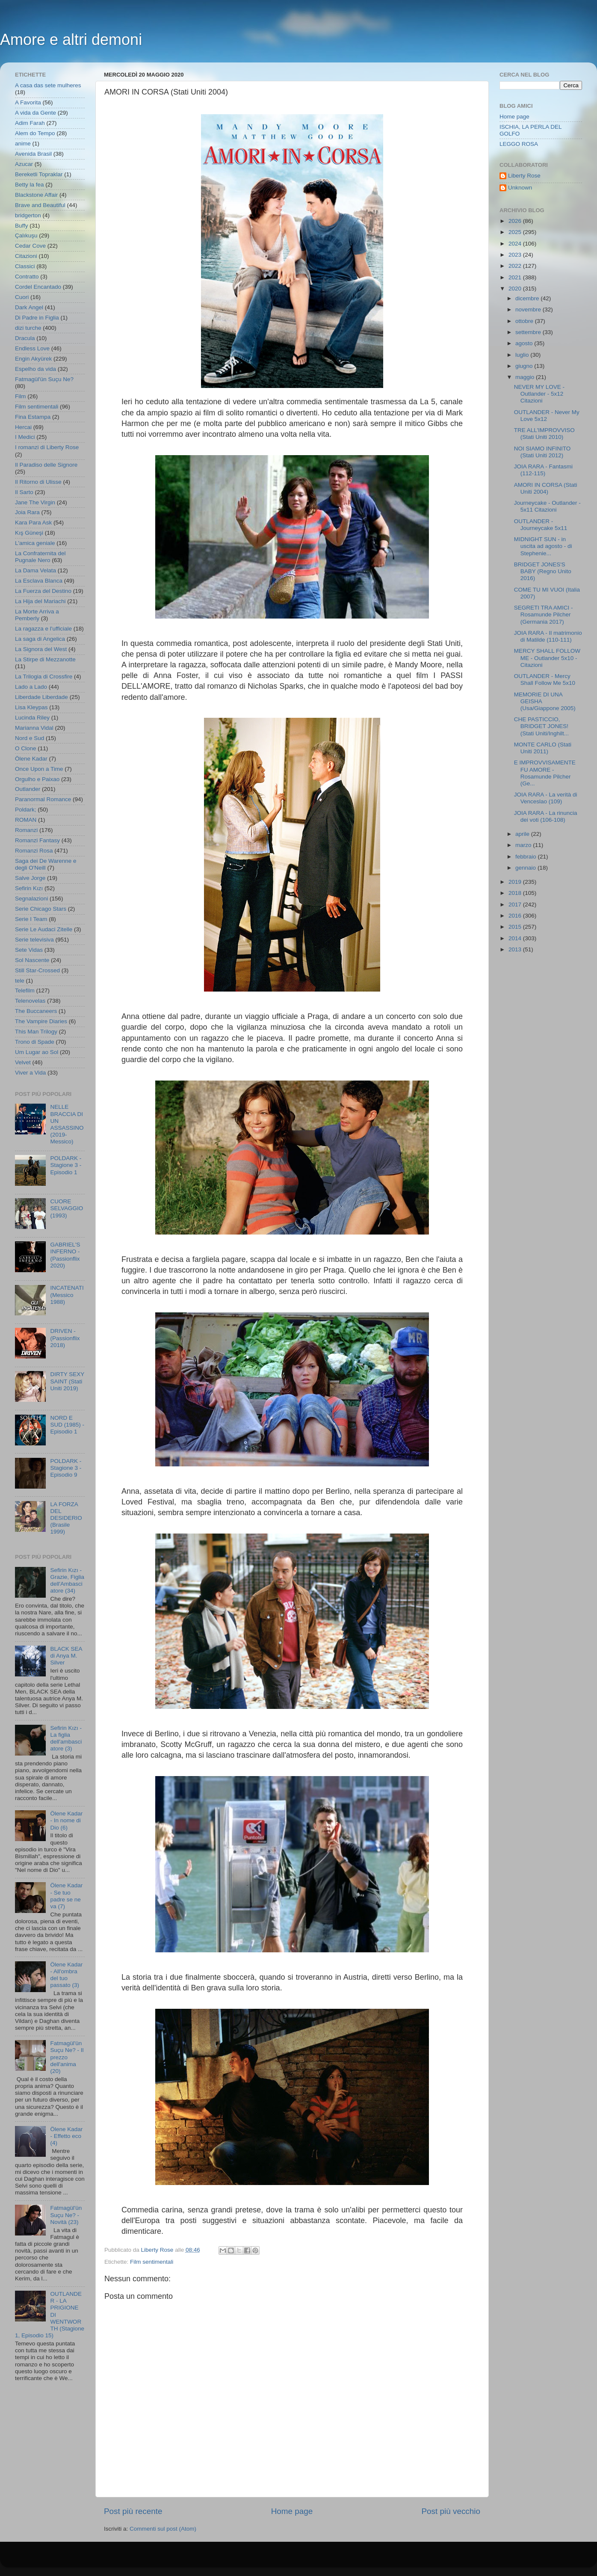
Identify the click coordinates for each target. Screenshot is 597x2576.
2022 (515, 266)
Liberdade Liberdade (41, 697)
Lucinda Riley (32, 717)
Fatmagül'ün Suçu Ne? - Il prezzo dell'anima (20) (66, 2057)
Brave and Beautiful (40, 205)
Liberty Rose (524, 175)
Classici (25, 266)
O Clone (25, 748)
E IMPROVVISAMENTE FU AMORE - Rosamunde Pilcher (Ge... (545, 773)
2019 (515, 882)
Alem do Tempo (35, 133)
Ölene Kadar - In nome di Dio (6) (66, 1820)
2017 (515, 904)
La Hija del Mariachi (40, 601)
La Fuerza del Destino (43, 591)
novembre (529, 309)
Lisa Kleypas (31, 707)
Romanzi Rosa (34, 850)
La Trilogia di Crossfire (43, 676)
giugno (524, 366)
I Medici (25, 437)
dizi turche (28, 328)
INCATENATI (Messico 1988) (66, 1295)
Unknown (520, 187)
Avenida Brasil (33, 154)
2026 (515, 221)
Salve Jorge (30, 878)
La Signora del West (41, 649)
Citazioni (26, 256)
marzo (524, 845)
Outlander (27, 789)
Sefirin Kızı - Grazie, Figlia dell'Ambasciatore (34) (67, 1580)
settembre (529, 332)
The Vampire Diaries (41, 1021)
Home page (292, 2511)
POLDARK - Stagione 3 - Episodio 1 (65, 1165)
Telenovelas (30, 1001)
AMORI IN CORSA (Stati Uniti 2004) (545, 488)
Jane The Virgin (35, 502)
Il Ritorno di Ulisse (38, 482)
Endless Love (32, 348)
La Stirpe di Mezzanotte (45, 659)
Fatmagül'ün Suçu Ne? (44, 379)
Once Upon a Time (39, 769)
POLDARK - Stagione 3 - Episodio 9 (65, 1468)
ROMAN (25, 820)
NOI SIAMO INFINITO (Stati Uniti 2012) (542, 452)
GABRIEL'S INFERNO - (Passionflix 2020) (65, 1255)
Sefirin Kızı (29, 888)
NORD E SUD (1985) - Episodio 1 (67, 1425)
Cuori (22, 297)
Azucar (24, 164)
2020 (515, 288)
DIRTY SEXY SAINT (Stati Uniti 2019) (67, 1381)
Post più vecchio (450, 2511)
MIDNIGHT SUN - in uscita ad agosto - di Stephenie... (543, 546)
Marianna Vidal (34, 728)
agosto (524, 343)
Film (20, 396)
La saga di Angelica (40, 639)
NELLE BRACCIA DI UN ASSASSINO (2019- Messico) (66, 1124)
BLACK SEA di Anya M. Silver (66, 1656)
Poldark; (25, 809)
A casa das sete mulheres (48, 85)
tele (19, 980)
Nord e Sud (29, 738)
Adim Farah (30, 123)
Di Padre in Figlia (37, 317)
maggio (525, 377)
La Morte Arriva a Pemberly (37, 615)
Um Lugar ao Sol (36, 1052)
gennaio (526, 868)
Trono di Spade (34, 1042)
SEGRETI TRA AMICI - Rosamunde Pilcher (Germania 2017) (543, 614)
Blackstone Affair (36, 195)
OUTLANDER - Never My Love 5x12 (546, 415)
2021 (515, 277)
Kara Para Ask (33, 522)
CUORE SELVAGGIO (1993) (66, 1208)
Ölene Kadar (31, 758)
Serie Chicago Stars (40, 909)
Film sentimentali (151, 2262)
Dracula (25, 338)
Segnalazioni (31, 898)
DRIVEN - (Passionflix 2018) (65, 1338)
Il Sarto (24, 492)
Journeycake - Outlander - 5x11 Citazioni (547, 506)
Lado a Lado (31, 687)
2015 (515, 927)
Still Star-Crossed (37, 970)
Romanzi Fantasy (37, 840)
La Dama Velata (35, 570)
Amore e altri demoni (71, 39)
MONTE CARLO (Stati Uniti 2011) (542, 748)
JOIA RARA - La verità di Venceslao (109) (545, 798)
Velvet (23, 1062)
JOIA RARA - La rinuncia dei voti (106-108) (545, 816)
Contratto (27, 276)
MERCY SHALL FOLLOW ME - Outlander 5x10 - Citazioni (547, 658)
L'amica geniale (35, 543)
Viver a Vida (30, 1072)
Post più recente (133, 2511)
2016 (515, 915)
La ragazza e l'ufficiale (43, 628)
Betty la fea (29, 184)
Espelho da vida (35, 369)
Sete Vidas (29, 950)
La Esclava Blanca (38, 580)
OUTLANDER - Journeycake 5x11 (540, 524)
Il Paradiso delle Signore (46, 465)
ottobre (525, 321)
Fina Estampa (32, 417)
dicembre (528, 298)
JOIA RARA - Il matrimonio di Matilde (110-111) (548, 636)
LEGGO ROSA (518, 144)
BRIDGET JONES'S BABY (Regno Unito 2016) (542, 571)
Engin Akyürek (33, 358)
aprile (523, 834)
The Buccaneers (36, 1011)
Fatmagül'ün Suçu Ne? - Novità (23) (66, 2215)
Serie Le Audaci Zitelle (43, 929)
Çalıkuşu (26, 235)
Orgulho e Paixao (37, 779)
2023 (515, 255)
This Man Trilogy (36, 1031)
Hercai (23, 427)
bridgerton (28, 215)
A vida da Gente (35, 113)
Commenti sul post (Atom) (163, 2529)
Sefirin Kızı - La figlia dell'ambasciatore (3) (66, 1738)
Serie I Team (31, 919)
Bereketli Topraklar (39, 174)
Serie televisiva (34, 939)
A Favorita (28, 102)
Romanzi (26, 830)
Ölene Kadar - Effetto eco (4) (66, 2136)
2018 (515, 893)
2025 (515, 232)
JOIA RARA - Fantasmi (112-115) (543, 470)
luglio (522, 355)
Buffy (21, 225)
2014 (515, 938)
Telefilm (25, 990)
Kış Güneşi (29, 533)
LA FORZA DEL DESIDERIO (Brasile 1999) (66, 1518)
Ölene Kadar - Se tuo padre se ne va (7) (66, 1896)
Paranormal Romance (43, 799)
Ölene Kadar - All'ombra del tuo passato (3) (66, 1975)
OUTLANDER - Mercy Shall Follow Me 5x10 (544, 679)
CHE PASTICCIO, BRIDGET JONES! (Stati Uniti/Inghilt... (541, 726)
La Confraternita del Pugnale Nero (40, 556)
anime (23, 143)
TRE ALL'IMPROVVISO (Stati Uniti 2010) (544, 433)
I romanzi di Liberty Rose (47, 447)
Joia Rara (27, 512)
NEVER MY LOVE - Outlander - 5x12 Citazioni (539, 394)
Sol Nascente (32, 960)
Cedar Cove (30, 246)
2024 (515, 243)
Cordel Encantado (38, 287)
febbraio (526, 856)
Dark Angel (29, 307)
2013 (515, 949)
